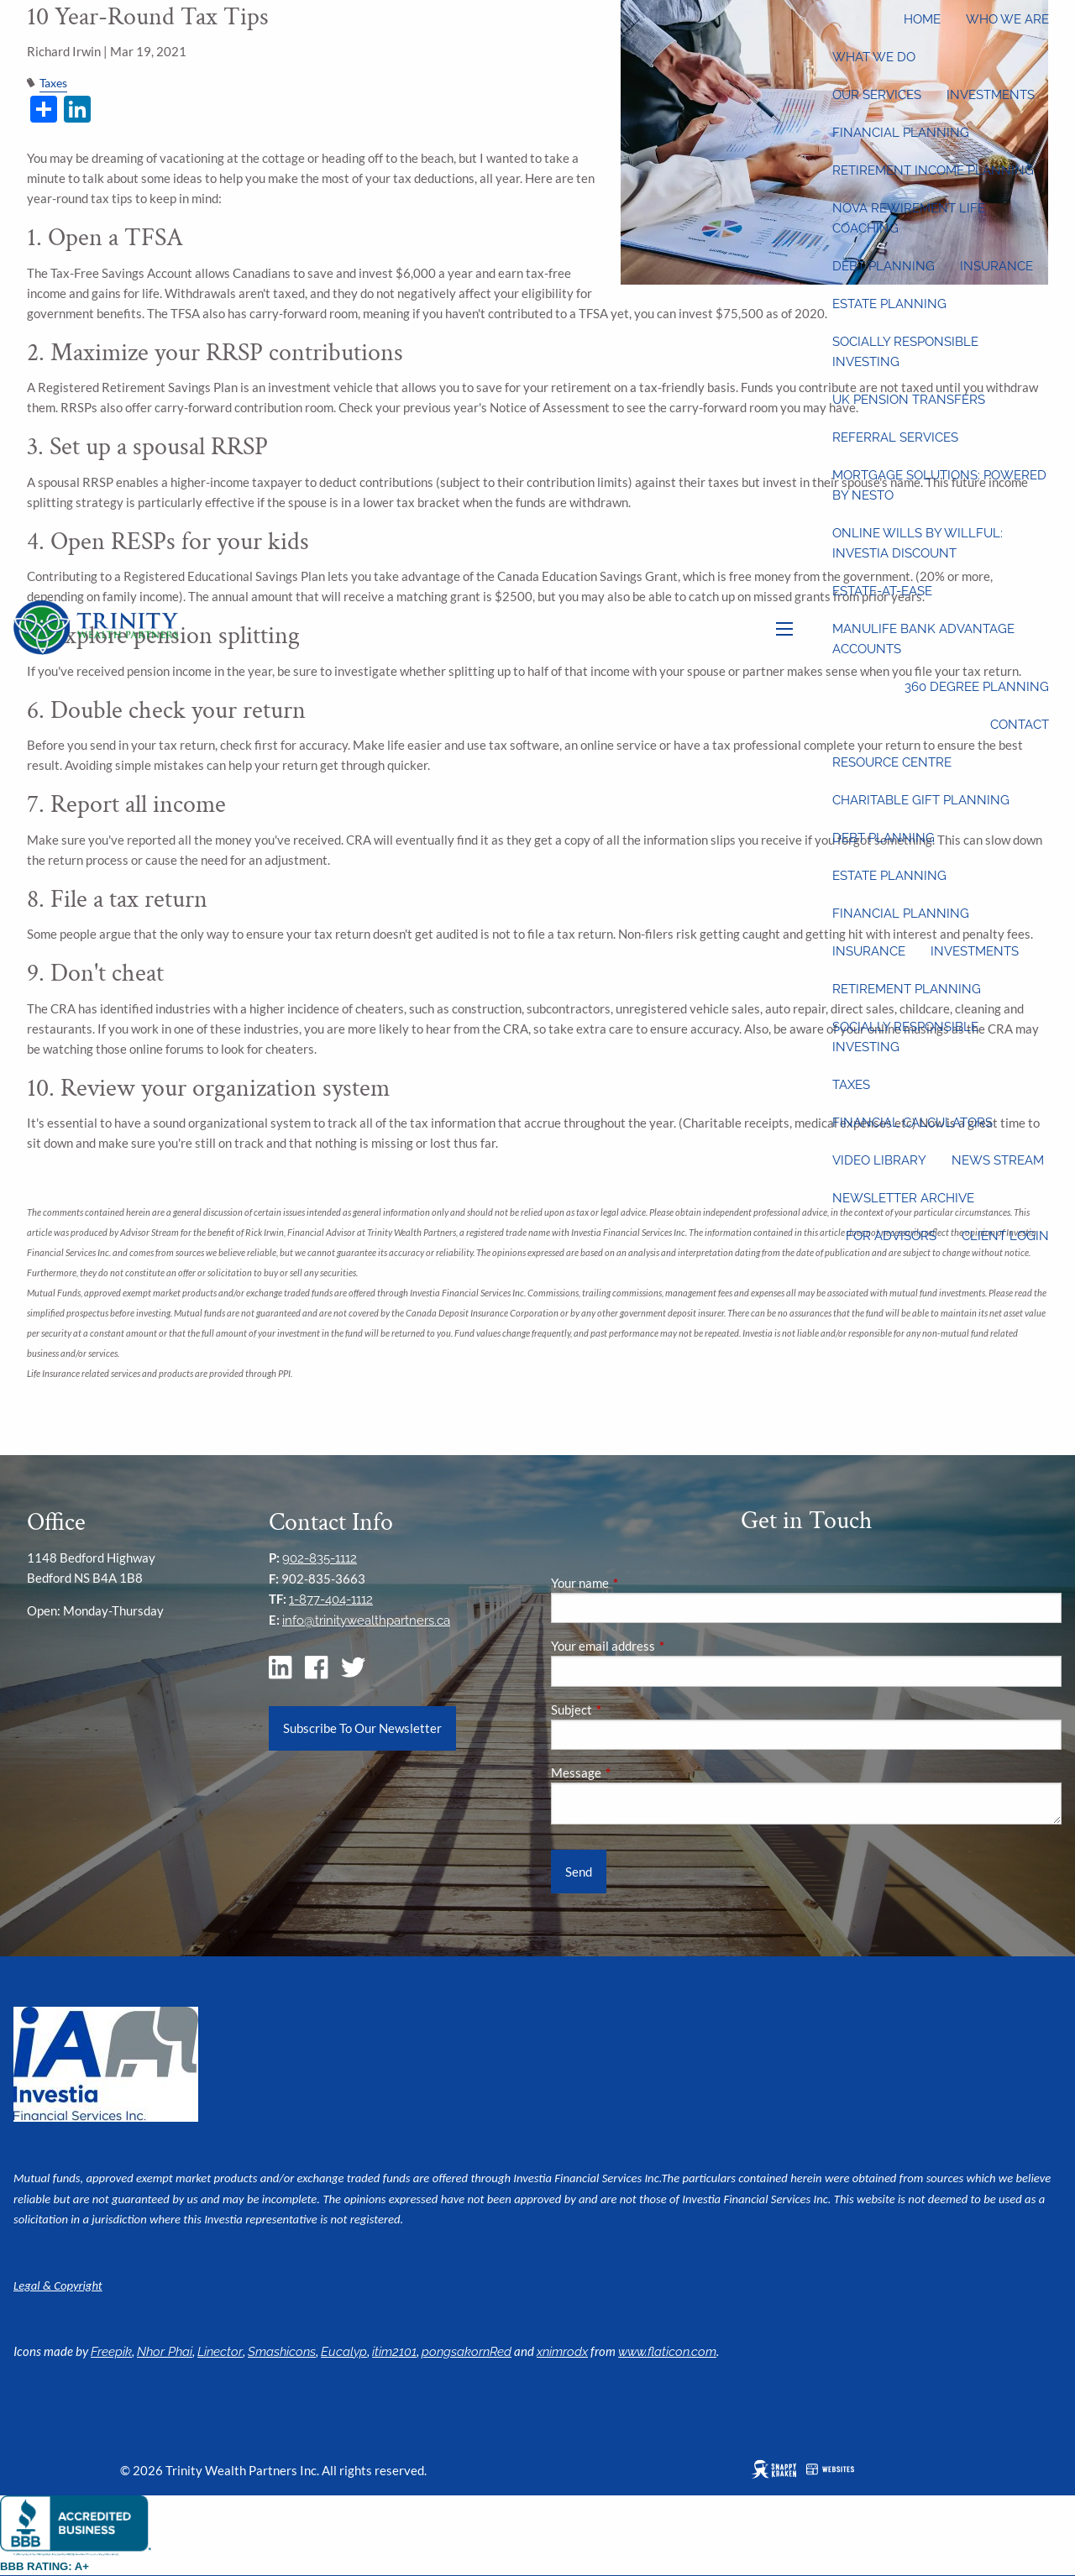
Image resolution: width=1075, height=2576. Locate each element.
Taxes (851, 1084)
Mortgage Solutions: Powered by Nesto (939, 485)
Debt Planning (883, 266)
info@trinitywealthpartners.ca (366, 1620)
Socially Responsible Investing (905, 351)
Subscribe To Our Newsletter (362, 1728)
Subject (630, 1709)
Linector (220, 2351)
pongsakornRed (466, 2351)
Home (922, 19)
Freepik (111, 2351)
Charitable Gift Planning (920, 800)
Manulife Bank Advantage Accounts (923, 639)
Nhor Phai (164, 2351)
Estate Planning (889, 304)
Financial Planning (900, 132)
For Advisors (891, 1235)
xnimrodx (562, 2351)
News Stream (998, 1160)
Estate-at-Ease (882, 591)
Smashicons (282, 2351)
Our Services (876, 94)
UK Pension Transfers (908, 399)
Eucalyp (344, 2351)
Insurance (996, 266)
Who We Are (1007, 19)
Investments (991, 94)
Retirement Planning (906, 989)
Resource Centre (892, 762)
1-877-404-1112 (331, 1599)
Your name (638, 1582)
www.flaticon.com (667, 2351)
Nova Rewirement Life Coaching (908, 218)
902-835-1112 (319, 1558)
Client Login (1005, 1235)
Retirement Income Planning (933, 170)
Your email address (661, 1645)
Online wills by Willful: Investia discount (917, 543)
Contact (1019, 724)
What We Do (873, 57)
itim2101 (394, 2351)
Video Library (879, 1160)
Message (634, 1772)
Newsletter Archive (903, 1198)
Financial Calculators (912, 1122)
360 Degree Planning (977, 686)
